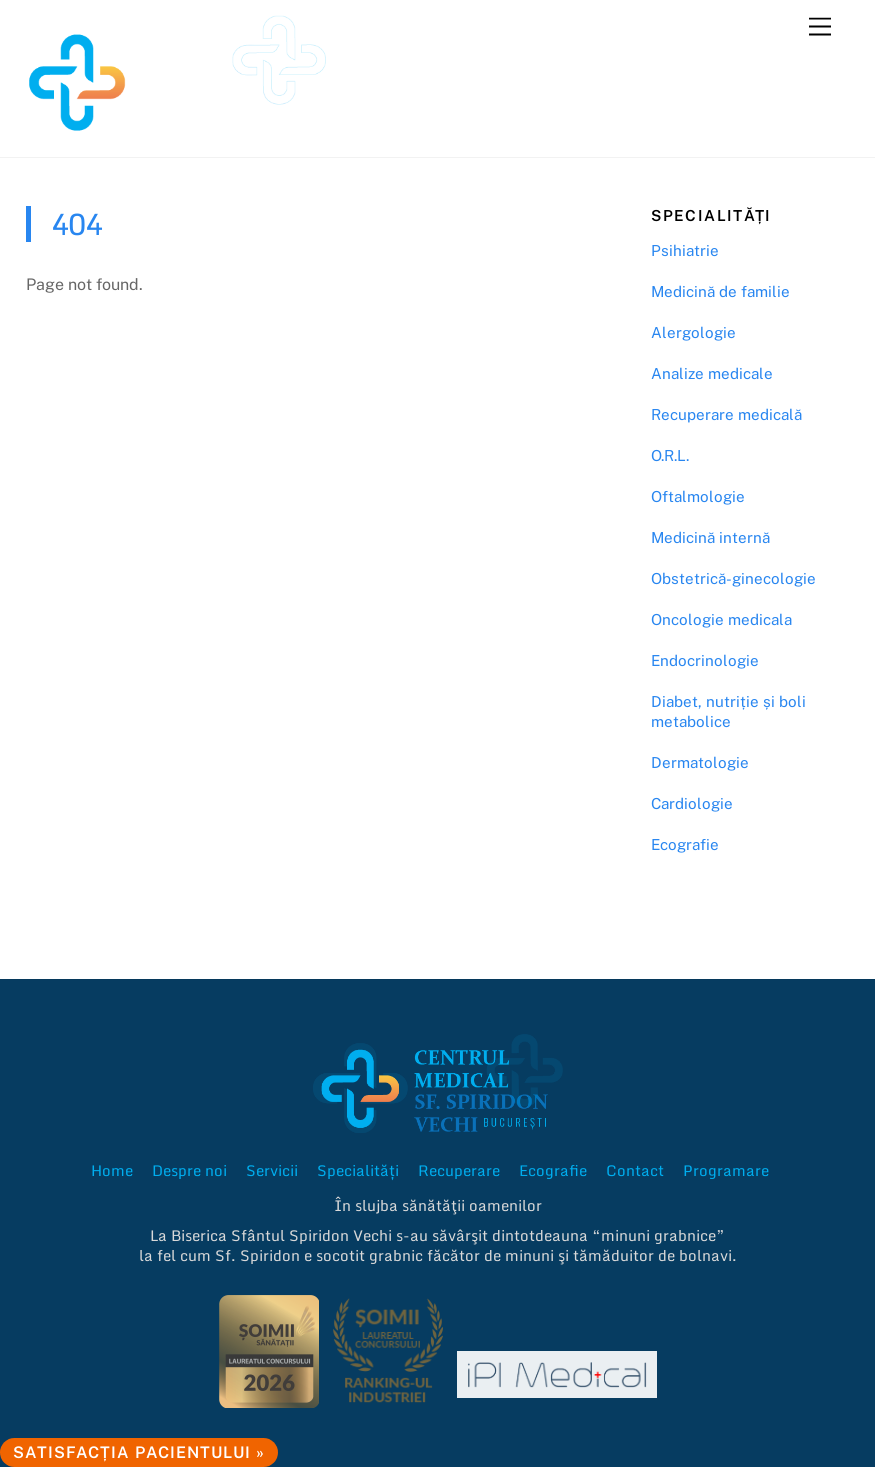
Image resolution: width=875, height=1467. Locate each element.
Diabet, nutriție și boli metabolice (728, 711)
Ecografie (685, 844)
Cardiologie (692, 803)
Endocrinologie (705, 660)
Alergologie (693, 332)
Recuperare (459, 1170)
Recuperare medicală (726, 414)
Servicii (272, 1170)
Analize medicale (712, 373)
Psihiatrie (685, 250)
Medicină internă (710, 537)
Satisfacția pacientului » (139, 1452)
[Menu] (820, 27)
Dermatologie (700, 762)
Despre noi (189, 1170)
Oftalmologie (698, 496)
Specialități (358, 1170)
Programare (726, 1170)
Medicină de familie (720, 291)
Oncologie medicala (721, 619)
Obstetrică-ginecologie (733, 578)
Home (112, 1170)
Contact (635, 1170)
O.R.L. (670, 455)
